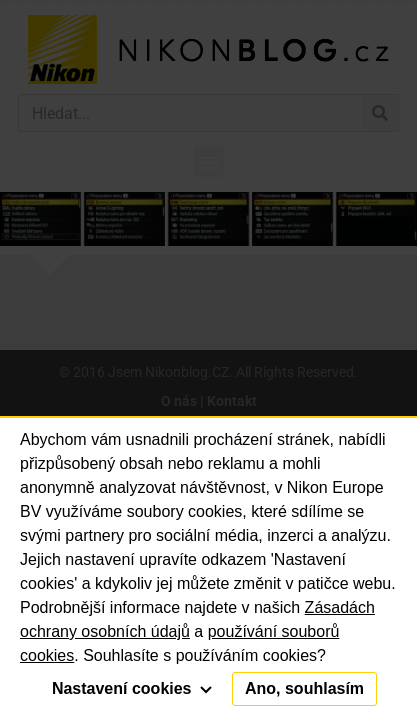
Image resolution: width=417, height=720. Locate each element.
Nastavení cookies (132, 688)
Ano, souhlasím (304, 688)
